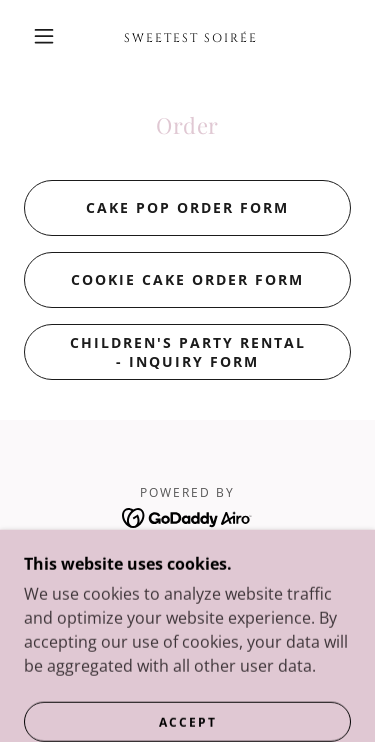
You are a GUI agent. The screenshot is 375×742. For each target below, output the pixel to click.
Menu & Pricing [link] (187, 589)
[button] (44, 36)
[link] (191, 36)
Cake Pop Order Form (187, 207)
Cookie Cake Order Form (187, 279)
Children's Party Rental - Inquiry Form (188, 352)
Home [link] (187, 564)
